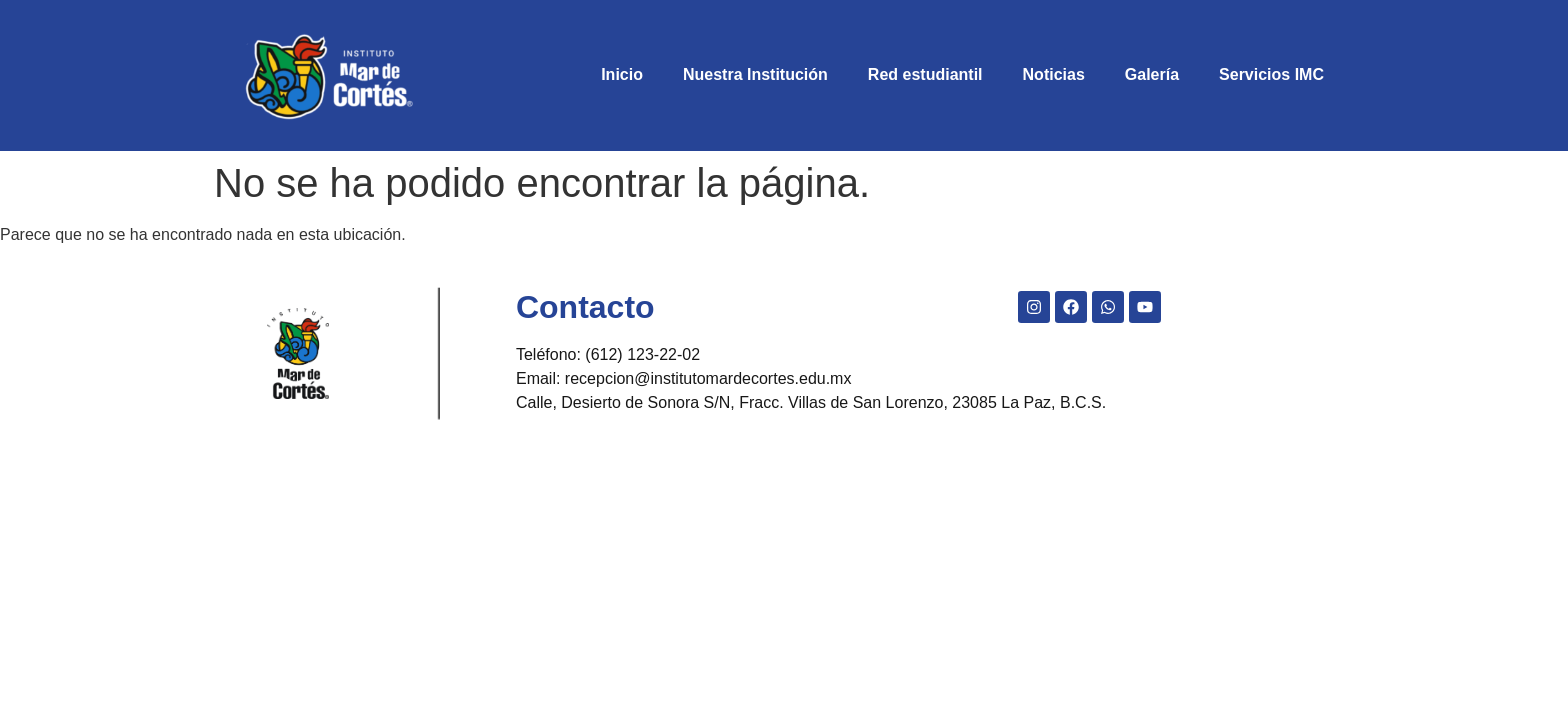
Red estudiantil (925, 74)
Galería (1152, 74)
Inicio (622, 74)
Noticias (1054, 74)
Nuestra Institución (755, 74)
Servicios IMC (1271, 74)
